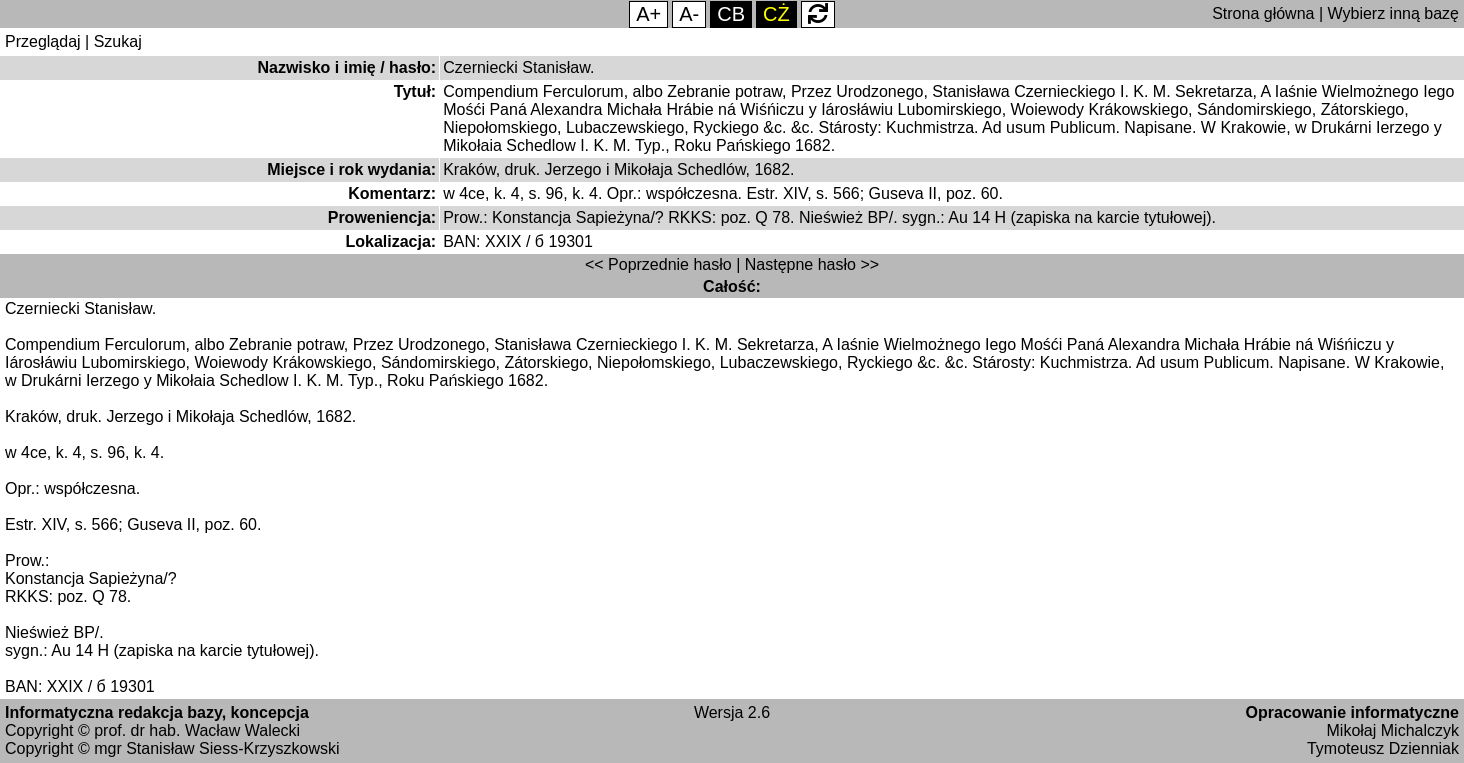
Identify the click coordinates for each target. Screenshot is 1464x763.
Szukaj (118, 41)
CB (731, 14)
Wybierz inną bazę (1393, 13)
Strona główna (1263, 13)
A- (689, 14)
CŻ (776, 14)
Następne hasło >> (812, 264)
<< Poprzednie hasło (658, 264)
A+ (648, 14)
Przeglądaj (43, 41)
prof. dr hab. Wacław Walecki (197, 730)
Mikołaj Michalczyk (1393, 730)
